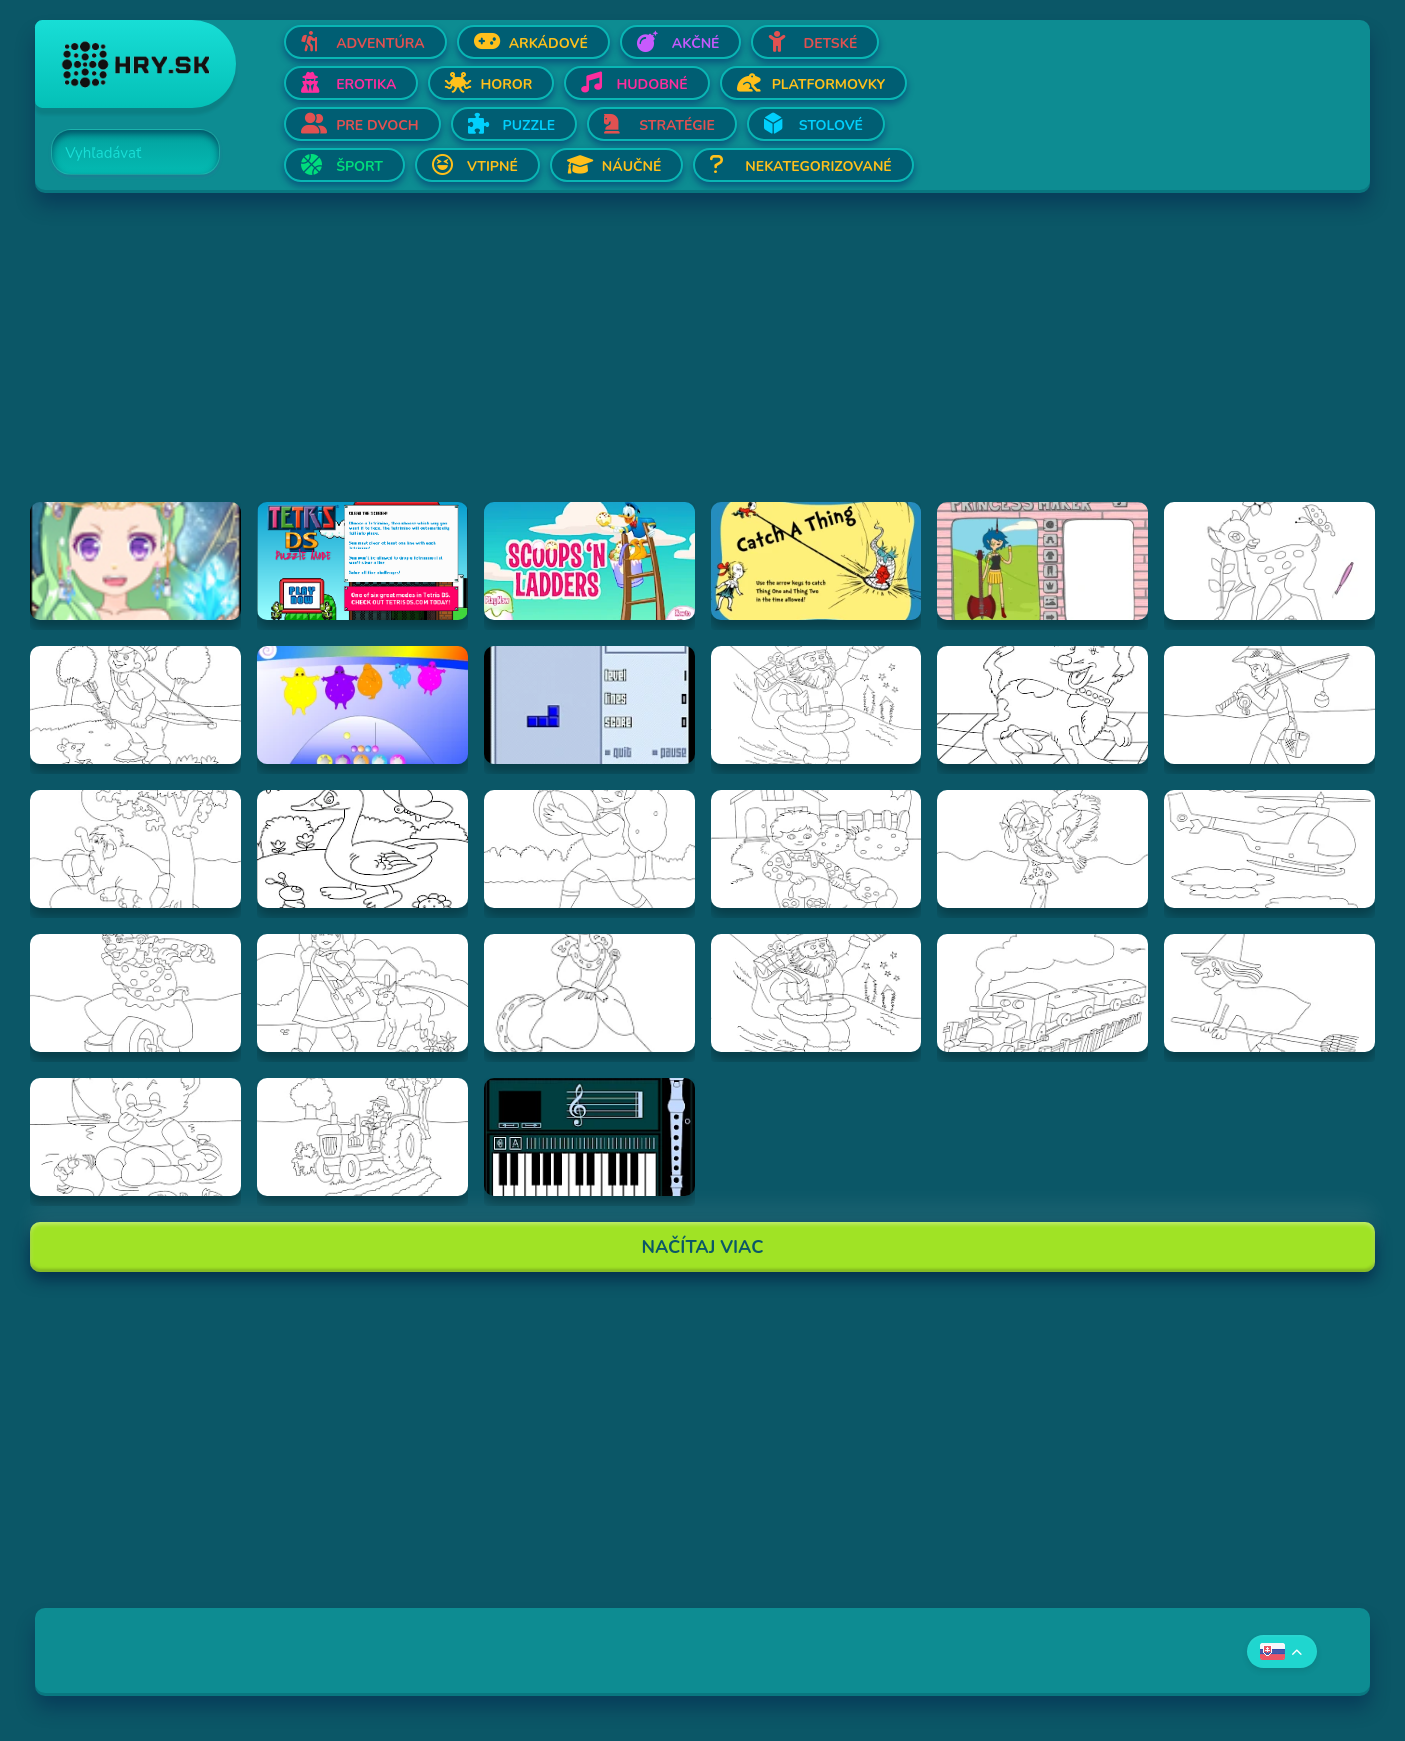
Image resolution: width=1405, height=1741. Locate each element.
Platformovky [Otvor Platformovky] (829, 84)
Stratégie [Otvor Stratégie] (677, 125)
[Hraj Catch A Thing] (816, 561)
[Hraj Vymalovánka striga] (1269, 993)
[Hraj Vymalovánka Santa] (816, 705)
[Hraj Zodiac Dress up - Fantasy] (135, 561)
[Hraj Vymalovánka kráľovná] (589, 993)
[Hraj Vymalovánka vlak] (1042, 993)
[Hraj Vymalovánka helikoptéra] (1269, 849)
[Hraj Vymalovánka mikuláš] (816, 993)
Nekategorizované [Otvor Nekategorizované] (818, 166)
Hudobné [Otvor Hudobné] (651, 84)
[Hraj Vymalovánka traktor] (362, 1137)
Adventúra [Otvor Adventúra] (380, 43)
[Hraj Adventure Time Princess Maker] (1042, 561)
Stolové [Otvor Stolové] (831, 125)
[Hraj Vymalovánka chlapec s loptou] (589, 849)
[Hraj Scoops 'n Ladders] (589, 561)
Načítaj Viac (703, 1247)
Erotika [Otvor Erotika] (366, 84)
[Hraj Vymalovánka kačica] (362, 849)
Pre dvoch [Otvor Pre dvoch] (377, 125)
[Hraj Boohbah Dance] (362, 705)
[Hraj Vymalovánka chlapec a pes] (816, 849)
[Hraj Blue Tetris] (589, 705)
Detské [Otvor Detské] (830, 43)
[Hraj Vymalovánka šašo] (135, 993)
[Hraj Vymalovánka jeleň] (1269, 561)
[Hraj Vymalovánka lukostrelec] (135, 705)
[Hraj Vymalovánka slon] (135, 849)
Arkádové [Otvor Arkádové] (548, 43)
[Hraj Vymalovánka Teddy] (135, 1137)
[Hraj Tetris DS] (362, 561)
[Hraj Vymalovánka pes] (1042, 705)
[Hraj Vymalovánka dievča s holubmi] (1042, 849)
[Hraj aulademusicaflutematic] (589, 1137)
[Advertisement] (635, 362)
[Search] (124, 153)
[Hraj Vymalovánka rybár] (1269, 705)
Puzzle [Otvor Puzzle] (529, 125)
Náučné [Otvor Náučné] (632, 166)
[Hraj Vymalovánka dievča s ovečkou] (362, 993)
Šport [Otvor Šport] (359, 166)
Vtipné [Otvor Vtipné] (492, 166)
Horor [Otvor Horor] (506, 84)
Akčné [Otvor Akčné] (696, 43)
